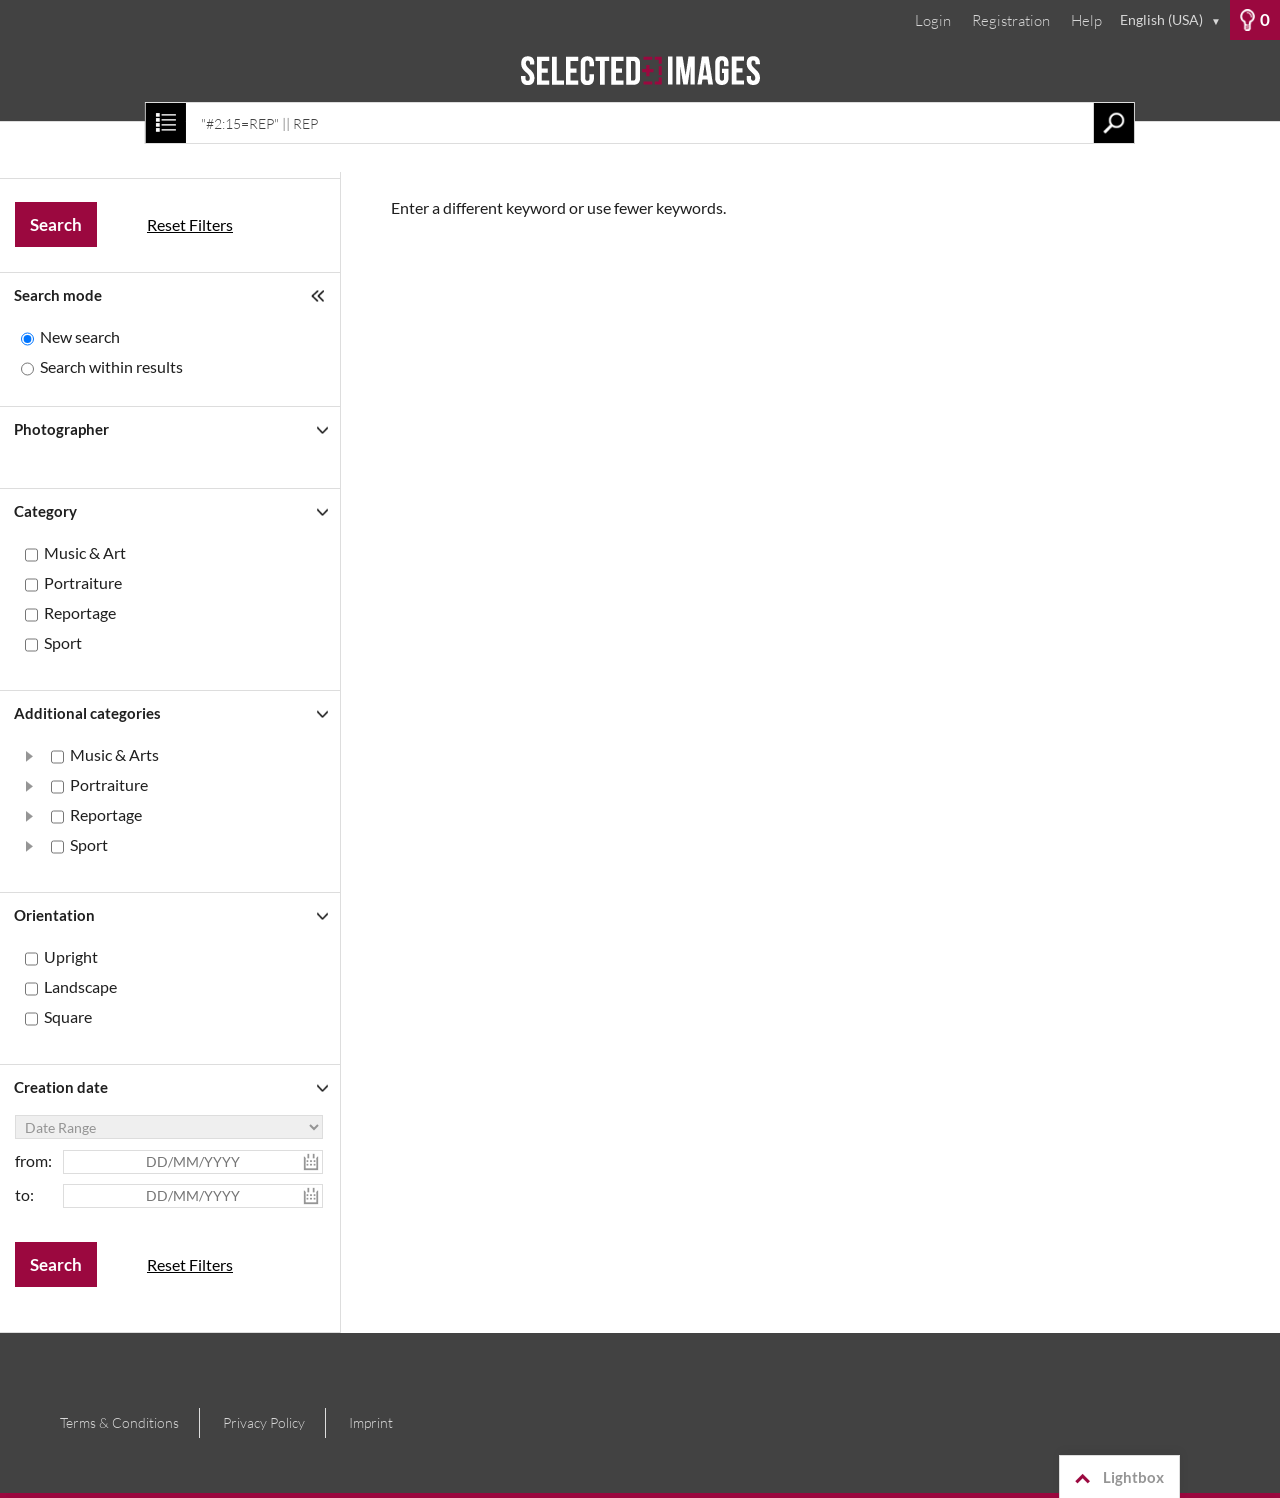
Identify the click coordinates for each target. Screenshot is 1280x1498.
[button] (30, 756)
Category (45, 511)
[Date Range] (169, 1127)
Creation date (61, 1087)
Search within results (111, 366)
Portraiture (83, 582)
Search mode (58, 295)
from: (33, 1160)
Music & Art (85, 552)
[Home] (640, 80)
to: (24, 1194)
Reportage (80, 612)
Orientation (54, 915)
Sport (63, 642)
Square (68, 1016)
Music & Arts (114, 754)
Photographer (61, 429)
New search (80, 336)
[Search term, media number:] (640, 123)
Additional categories (87, 713)
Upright (71, 956)
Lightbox (1116, 1478)
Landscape (80, 986)
